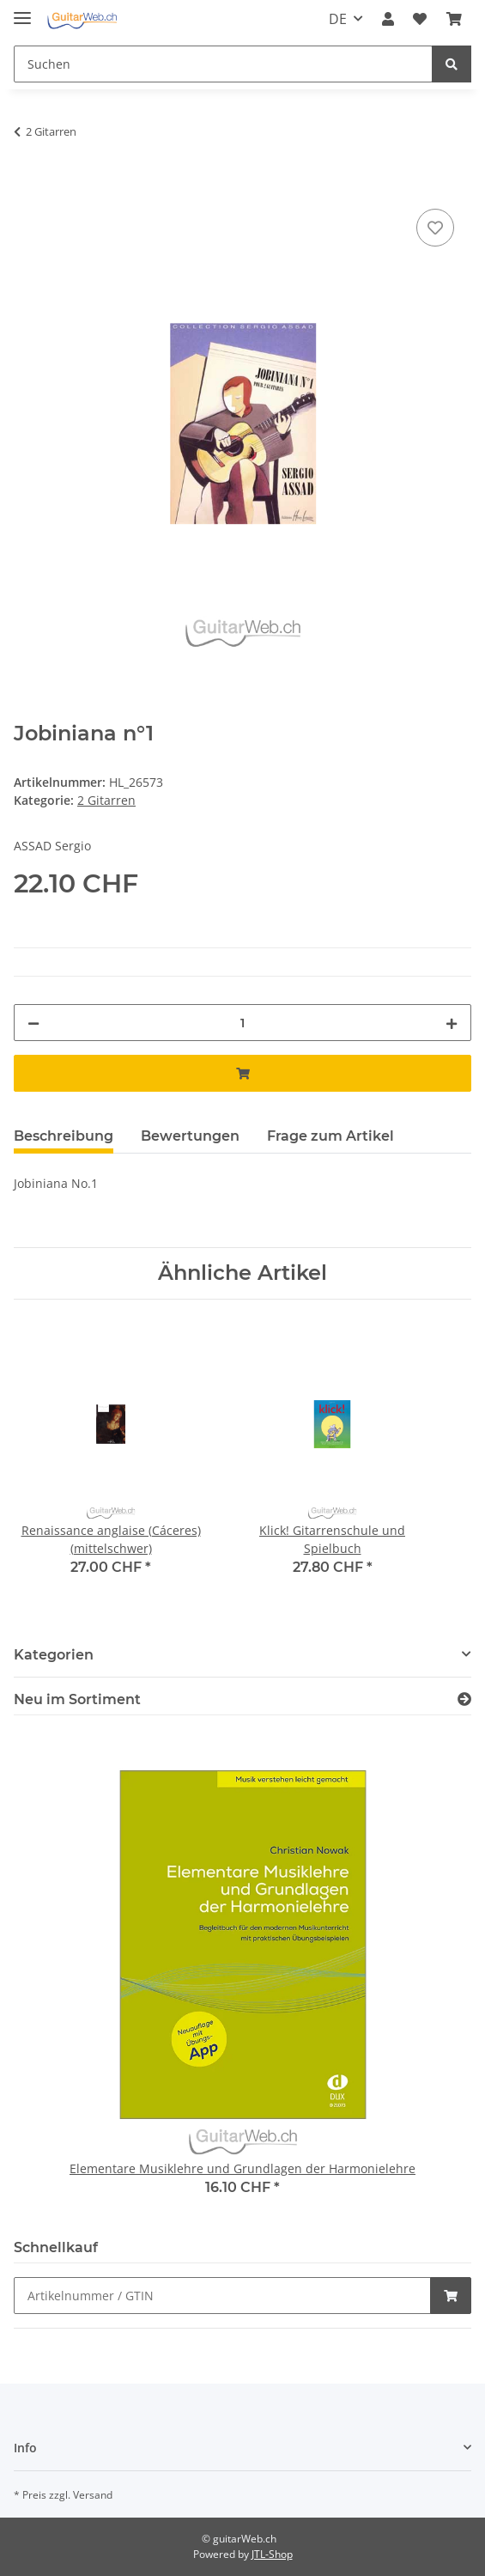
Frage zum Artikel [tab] (330, 1136)
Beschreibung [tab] (63, 1136)
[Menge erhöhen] (451, 1022)
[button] (388, 19)
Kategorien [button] (54, 1655)
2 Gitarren (106, 800)
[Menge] (242, 1022)
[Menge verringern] (33, 1022)
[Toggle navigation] (22, 10)
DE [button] (338, 18)
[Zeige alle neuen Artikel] (464, 1699)
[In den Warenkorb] (27, 185)
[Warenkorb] (454, 19)
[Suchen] (223, 64)
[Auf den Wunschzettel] (435, 228)
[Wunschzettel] (419, 19)
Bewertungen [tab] (190, 1136)
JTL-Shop (272, 2554)
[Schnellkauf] (222, 2295)
